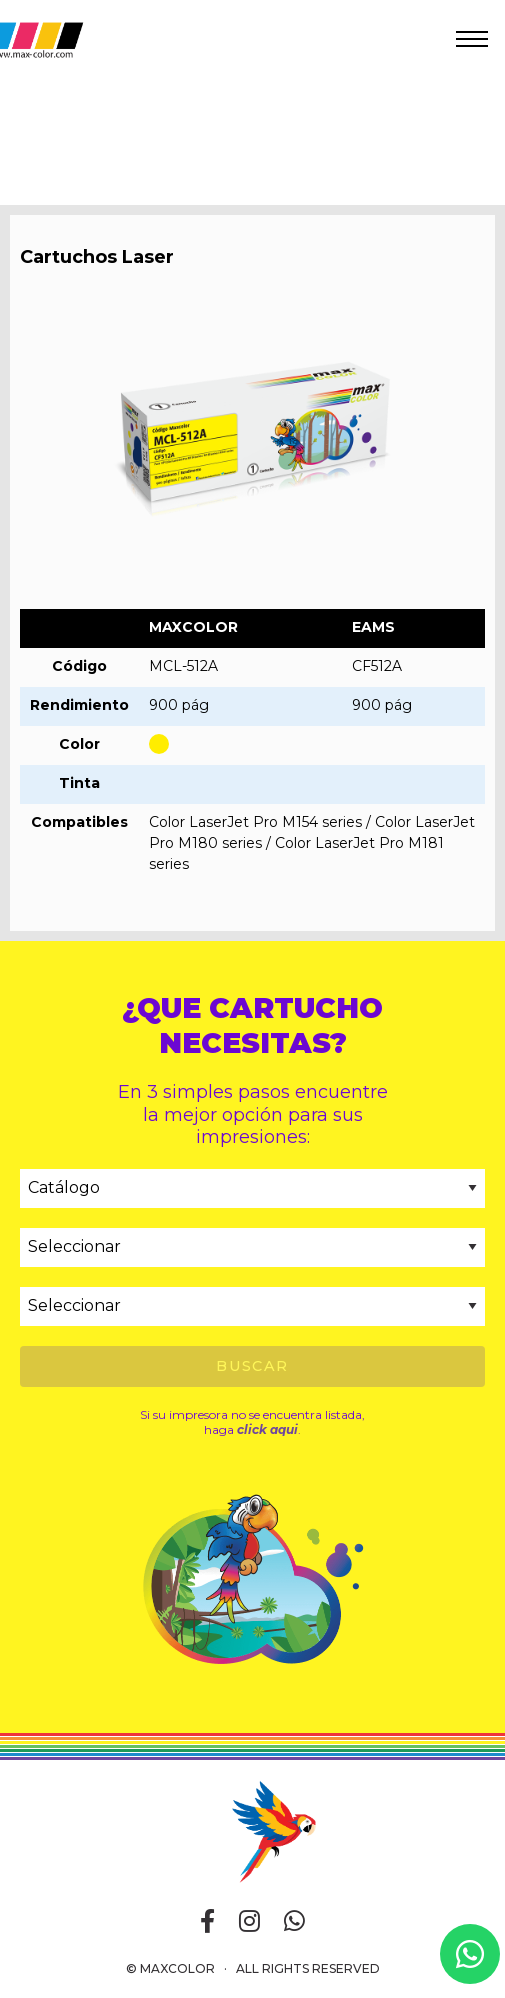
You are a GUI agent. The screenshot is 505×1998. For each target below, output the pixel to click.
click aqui (267, 1429)
